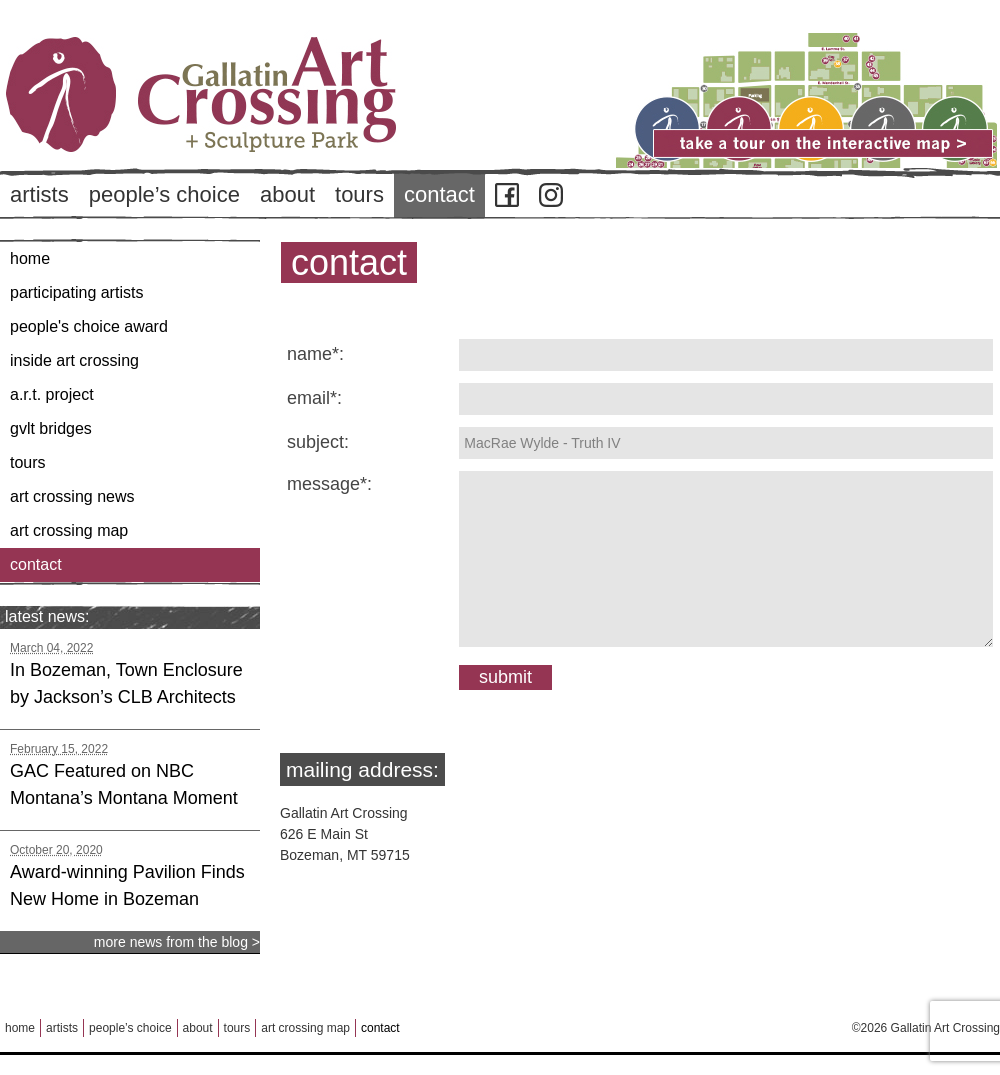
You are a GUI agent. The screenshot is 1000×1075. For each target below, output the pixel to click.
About (287, 194)
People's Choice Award (89, 326)
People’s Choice (164, 194)
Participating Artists (76, 292)
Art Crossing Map (69, 530)
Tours (359, 194)
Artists (39, 194)
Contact (439, 194)
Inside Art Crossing (74, 360)
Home (30, 258)
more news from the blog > (177, 942)
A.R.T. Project (52, 394)
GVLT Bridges (51, 428)
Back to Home (260, 129)
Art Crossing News (72, 496)
